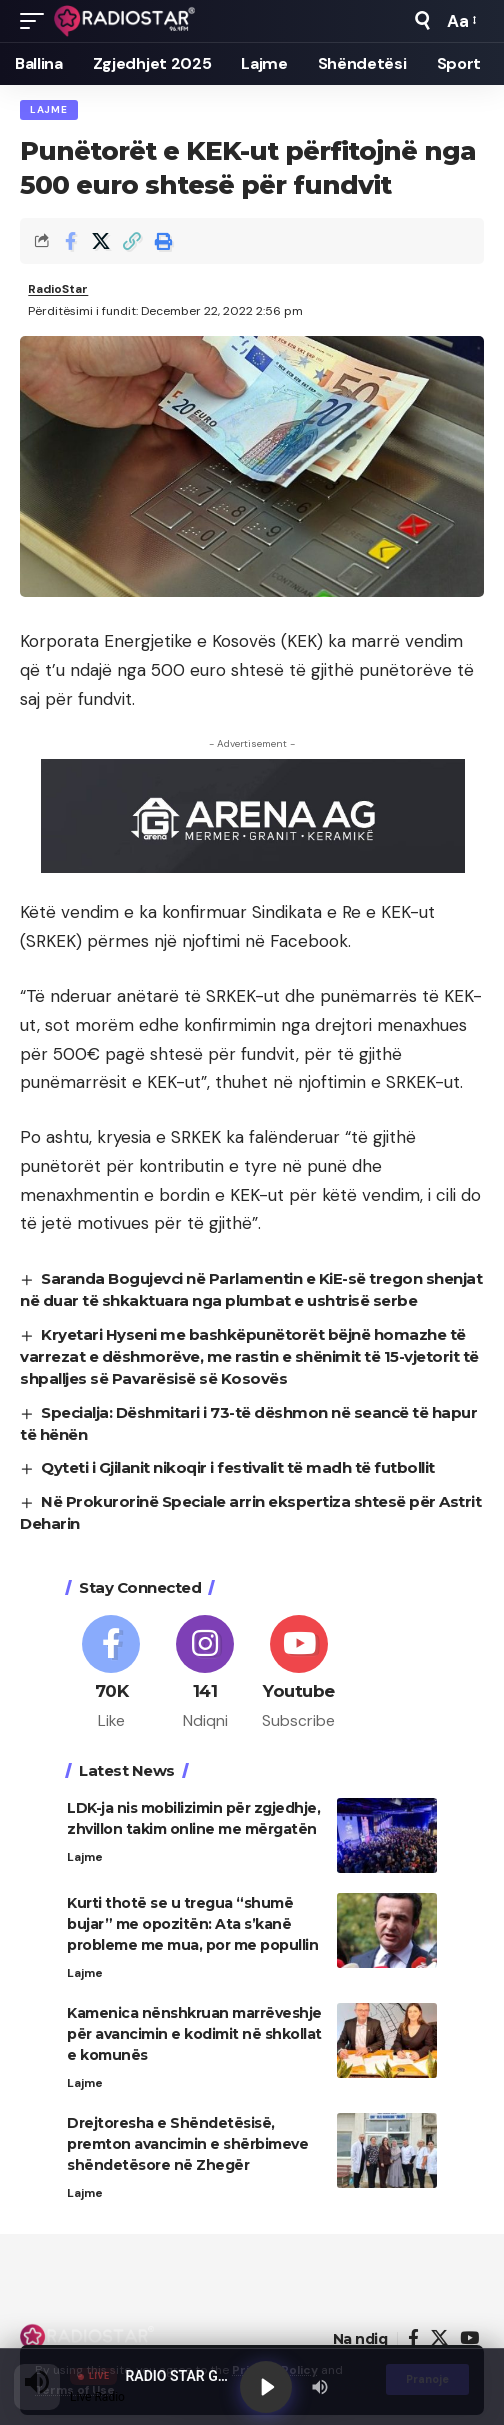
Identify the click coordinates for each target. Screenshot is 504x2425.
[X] (439, 2338)
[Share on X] (101, 241)
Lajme (49, 109)
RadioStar (58, 289)
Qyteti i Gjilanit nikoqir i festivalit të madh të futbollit (238, 1467)
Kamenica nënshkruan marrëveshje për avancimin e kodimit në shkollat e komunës (194, 2034)
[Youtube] (299, 1674)
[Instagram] (205, 1674)
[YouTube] (469, 2338)
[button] (37, 21)
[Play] (266, 2387)
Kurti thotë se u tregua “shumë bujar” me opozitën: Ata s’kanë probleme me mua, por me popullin (192, 1924)
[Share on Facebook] (70, 241)
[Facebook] (111, 1674)
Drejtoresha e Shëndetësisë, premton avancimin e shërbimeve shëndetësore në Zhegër (187, 2144)
